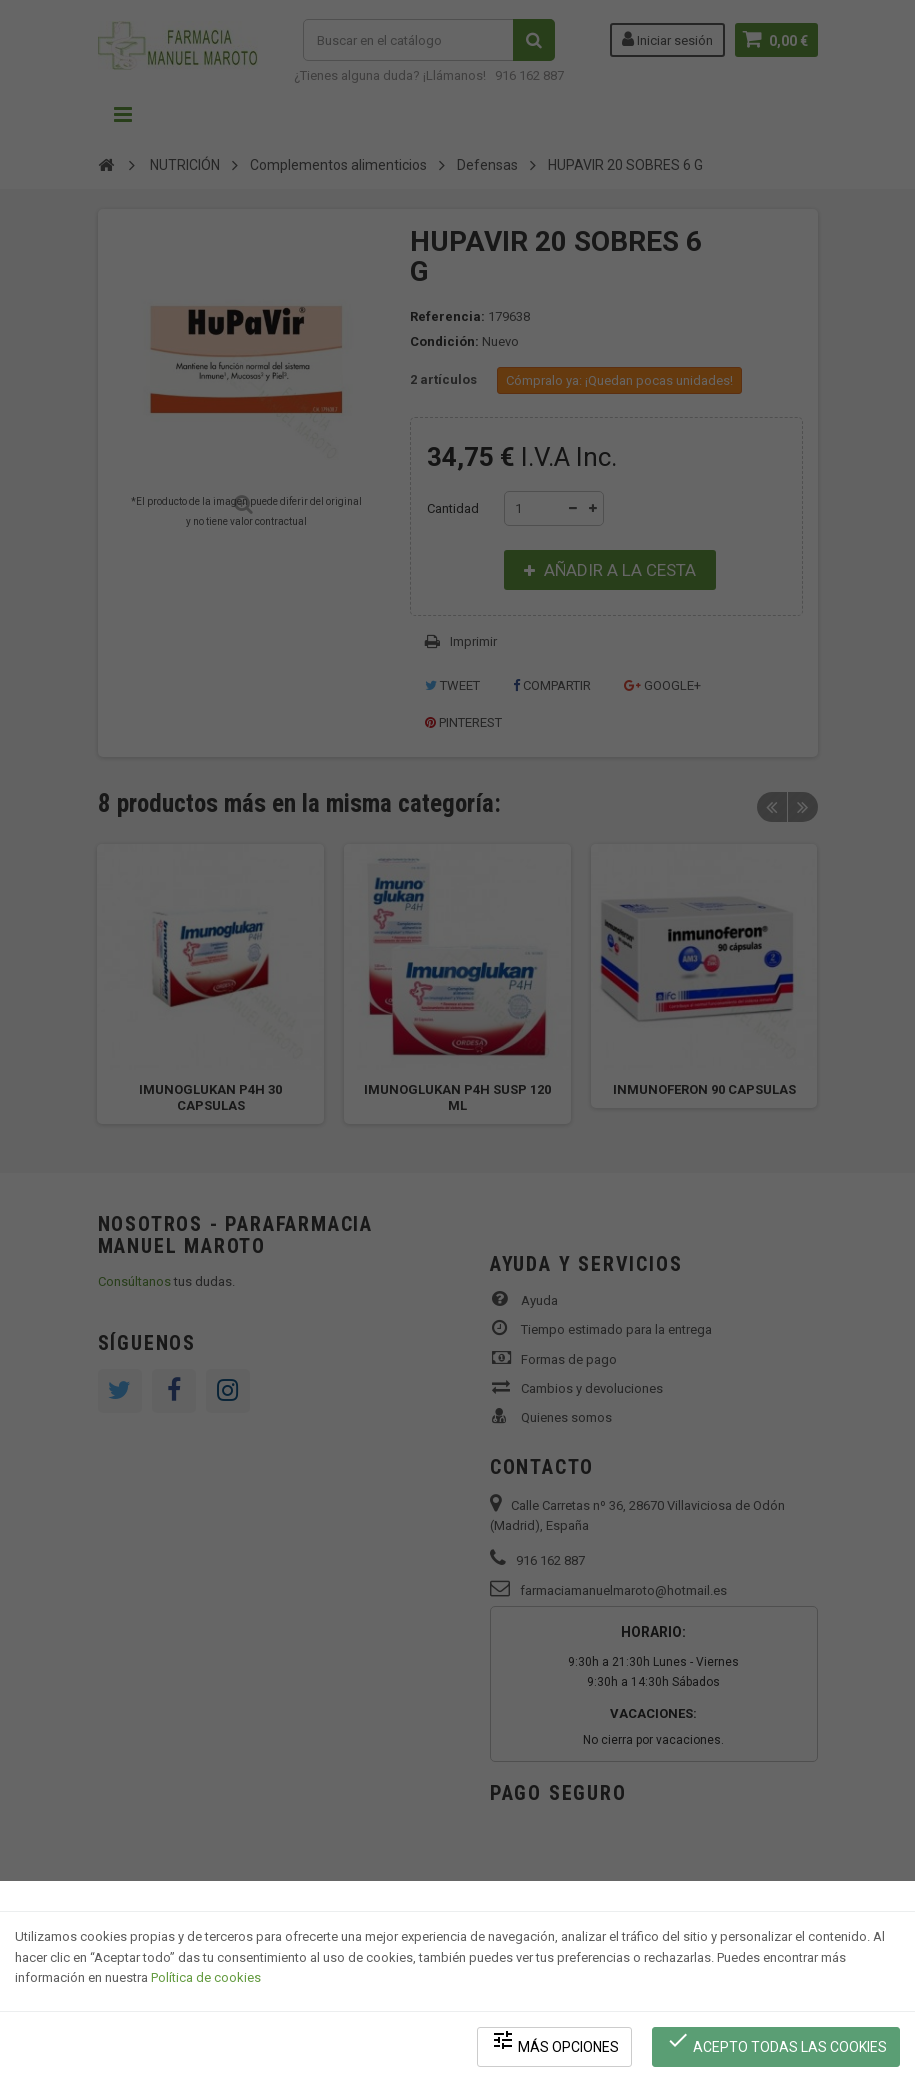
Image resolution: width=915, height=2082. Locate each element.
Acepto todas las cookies (776, 2042)
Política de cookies (206, 1977)
